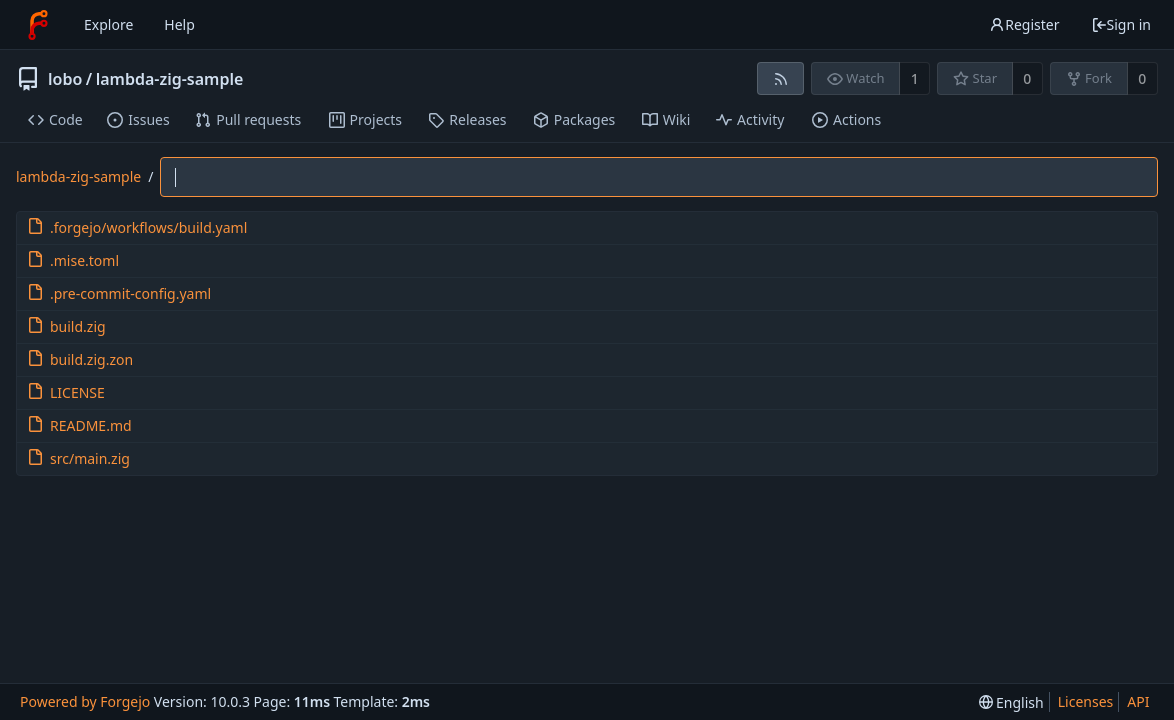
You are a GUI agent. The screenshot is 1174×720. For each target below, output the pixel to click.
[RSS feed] (780, 78)
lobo (65, 79)
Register (1024, 24)
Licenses (1086, 701)
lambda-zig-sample (170, 79)
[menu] (1011, 702)
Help (179, 24)
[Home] (38, 25)
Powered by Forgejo (85, 701)
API (1138, 701)
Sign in (1121, 24)
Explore (108, 24)
